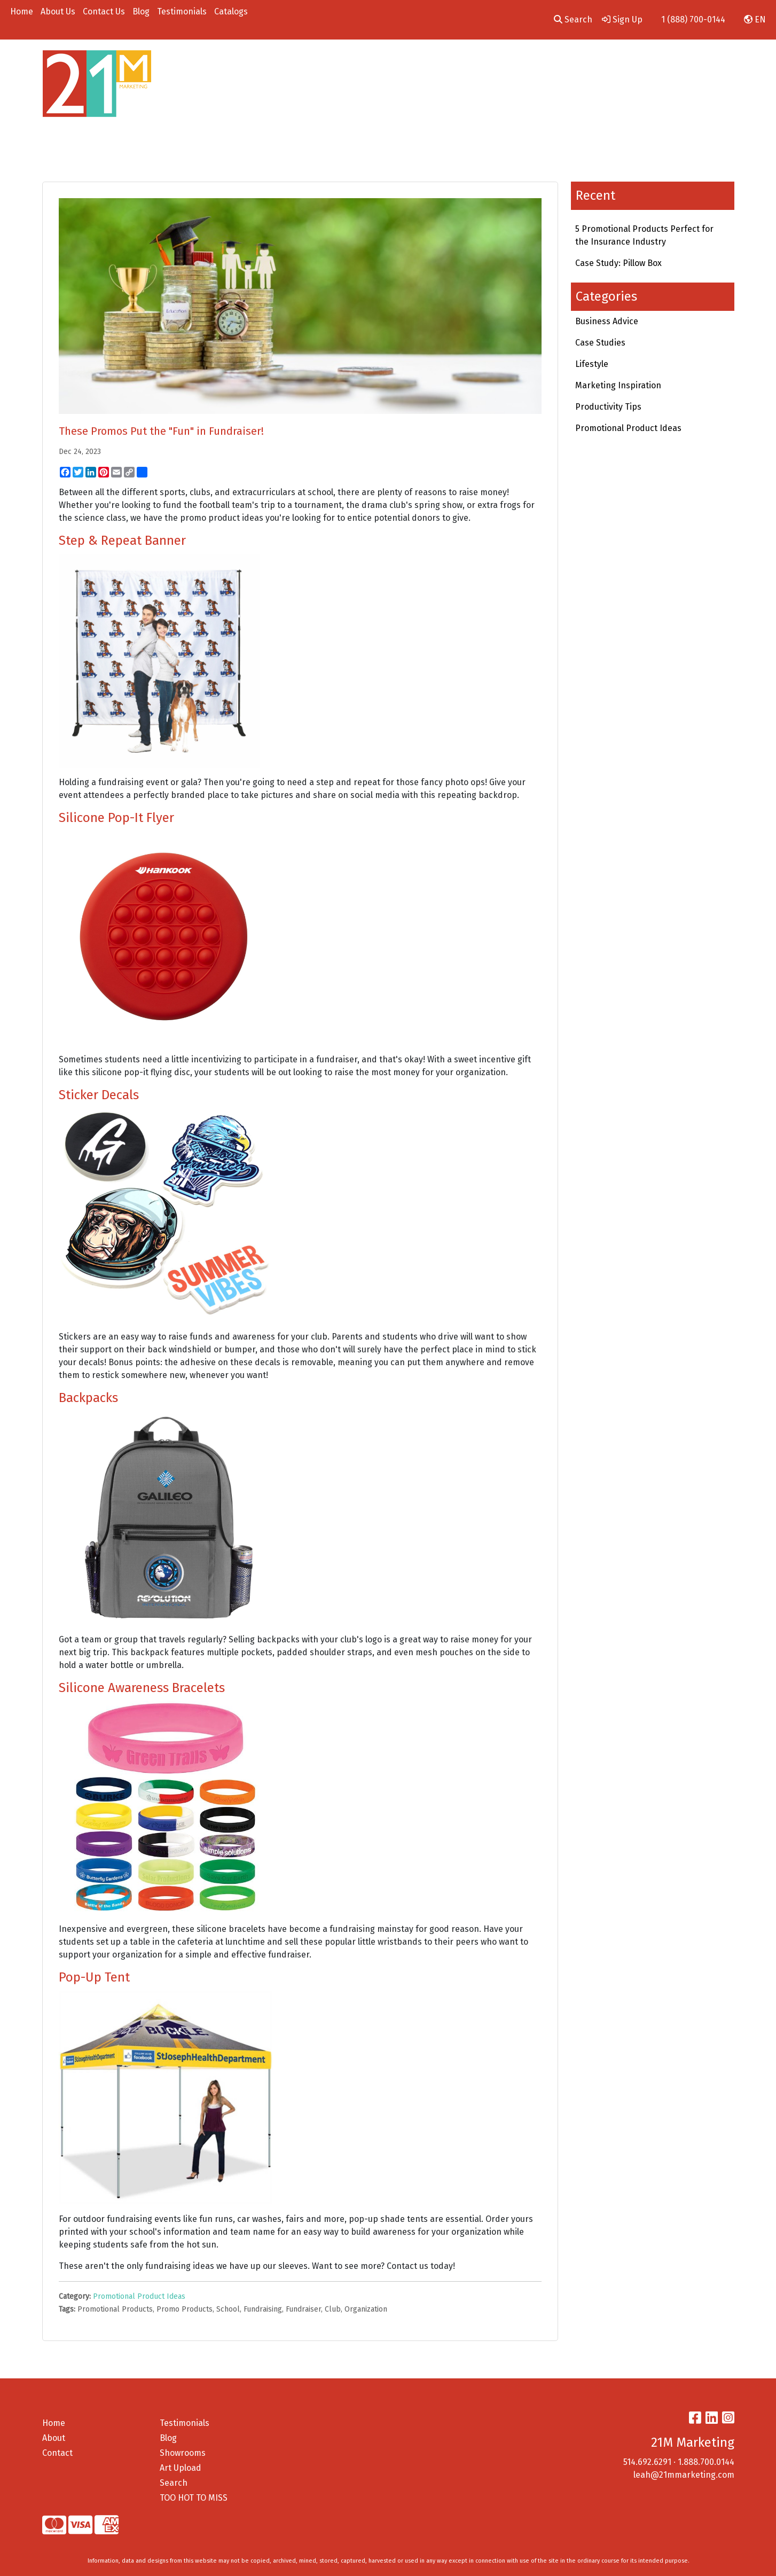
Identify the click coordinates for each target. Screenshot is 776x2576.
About (53, 2438)
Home (21, 11)
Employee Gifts (585, 63)
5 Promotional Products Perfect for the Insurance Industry (644, 235)
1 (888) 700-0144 (693, 19)
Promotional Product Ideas (139, 2296)
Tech (492, 63)
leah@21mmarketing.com (683, 2475)
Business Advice (606, 321)
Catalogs (231, 11)
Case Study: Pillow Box (618, 263)
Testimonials (182, 11)
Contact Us (104, 11)
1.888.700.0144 (706, 2462)
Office (453, 63)
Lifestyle (591, 364)
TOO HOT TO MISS (194, 2498)
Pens (529, 63)
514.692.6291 (647, 2462)
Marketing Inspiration (618, 385)
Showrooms (183, 2453)
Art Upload (180, 2468)
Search (573, 19)
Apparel (313, 63)
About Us (58, 11)
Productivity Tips (608, 407)
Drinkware (404, 63)
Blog (141, 11)
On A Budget (648, 63)
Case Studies (600, 343)
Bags (356, 63)
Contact (57, 2453)
